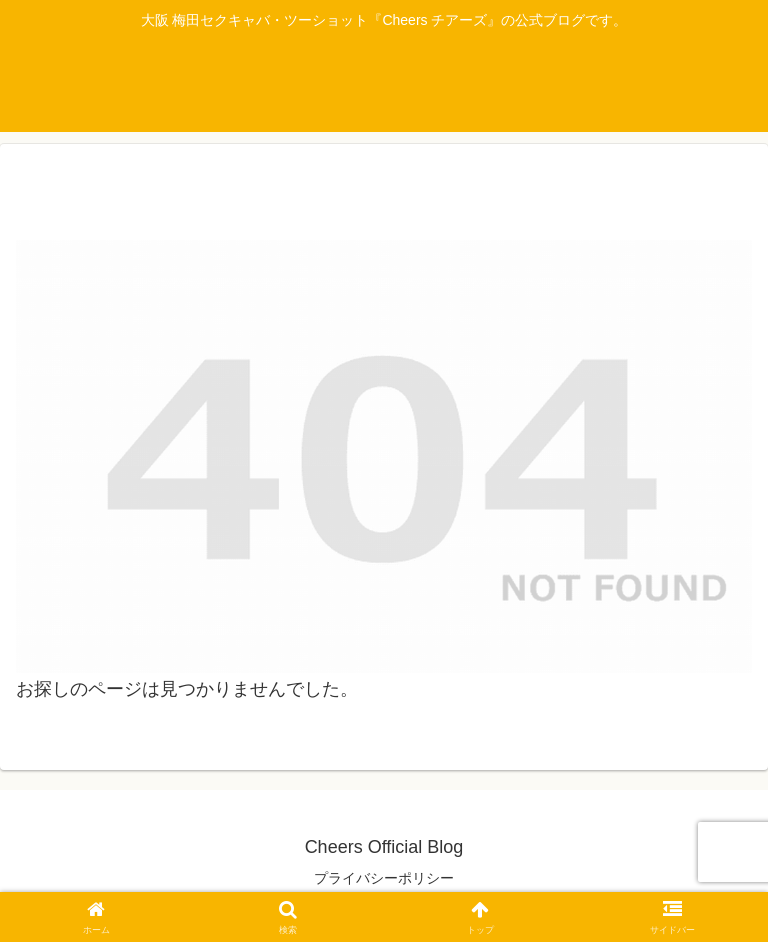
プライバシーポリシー (384, 878)
